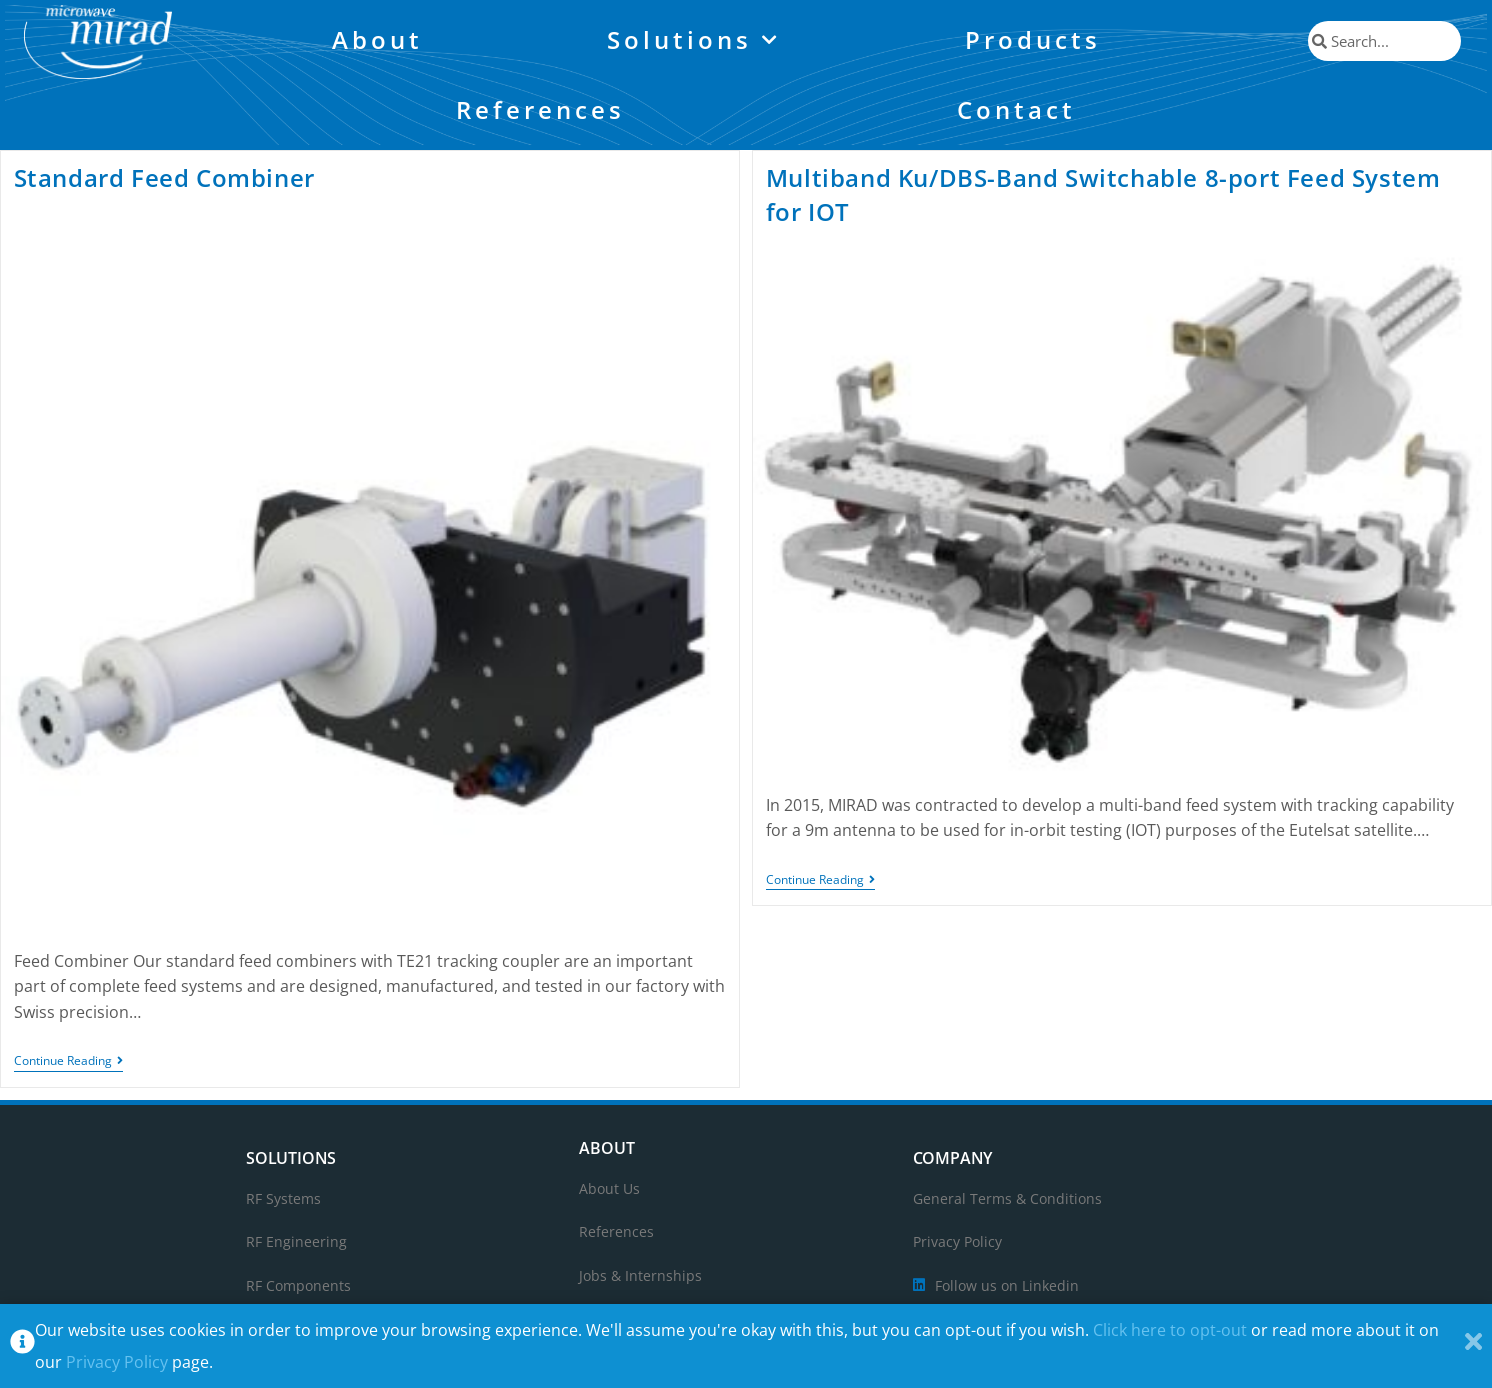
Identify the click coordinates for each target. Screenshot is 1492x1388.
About (377, 39)
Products (1033, 39)
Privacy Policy (117, 1362)
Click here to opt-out (1170, 1330)
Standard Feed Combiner (164, 177)
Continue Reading (68, 1061)
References (540, 109)
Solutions (694, 40)
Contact (1016, 109)
